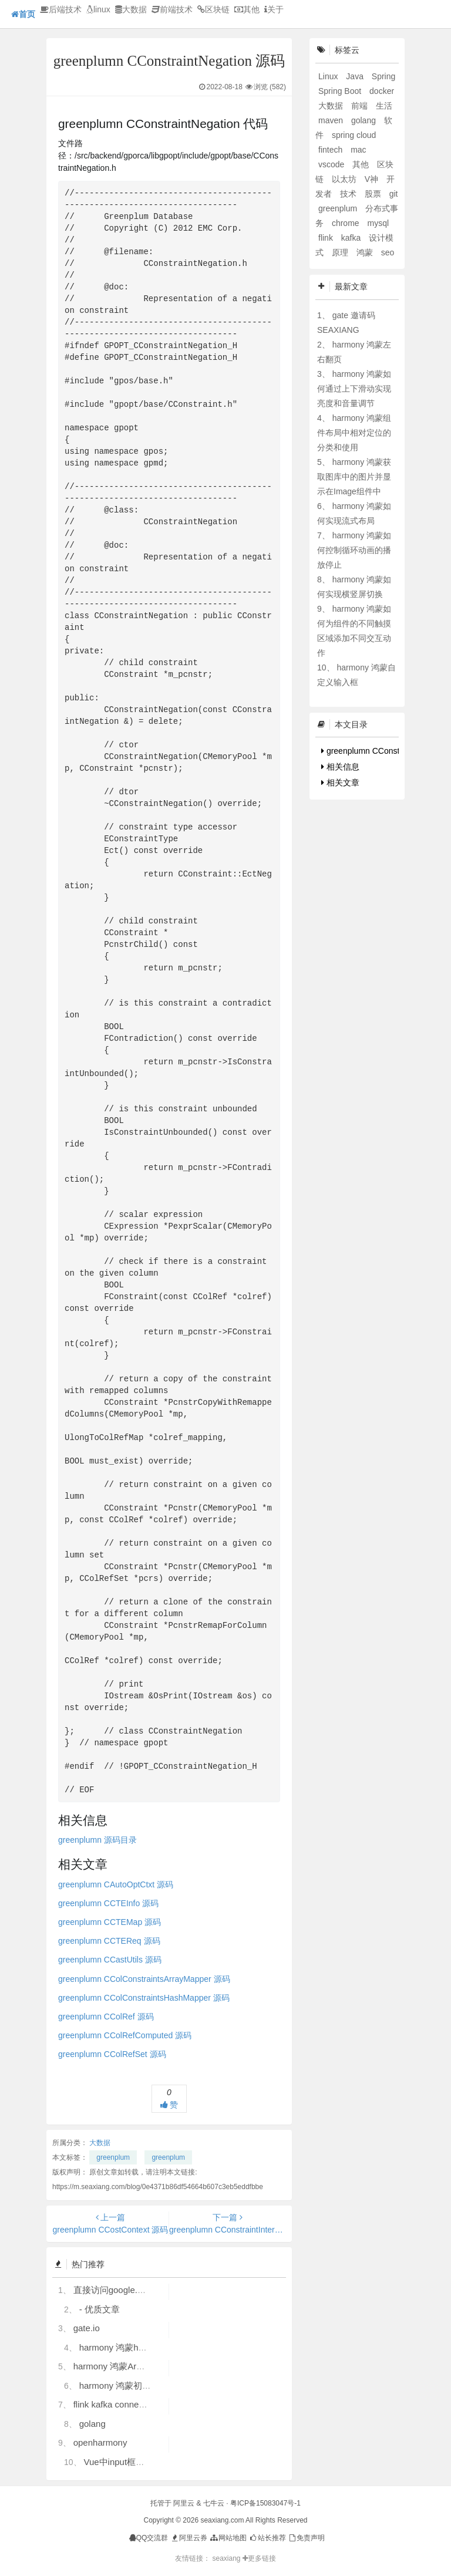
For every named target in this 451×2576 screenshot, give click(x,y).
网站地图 (227, 2538)
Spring (383, 76)
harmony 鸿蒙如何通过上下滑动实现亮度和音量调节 (354, 388)
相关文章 (340, 782)
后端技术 (61, 9)
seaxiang (227, 2558)
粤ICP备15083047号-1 (265, 2503)
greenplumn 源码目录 (97, 1840)
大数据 (131, 9)
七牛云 (213, 2503)
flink (326, 237)
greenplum (113, 2157)
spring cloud (354, 135)
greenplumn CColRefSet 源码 (112, 2054)
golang (92, 2424)
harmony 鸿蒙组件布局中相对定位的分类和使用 (354, 432)
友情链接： (192, 2558)
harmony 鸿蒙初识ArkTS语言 (136, 2385)
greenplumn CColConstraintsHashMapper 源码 (144, 1997)
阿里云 (183, 2503)
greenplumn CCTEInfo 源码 (108, 1903)
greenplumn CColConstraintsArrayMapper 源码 (144, 1979)
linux (98, 9)
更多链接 (259, 2558)
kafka (352, 237)
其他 (247, 9)
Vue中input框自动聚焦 (127, 2462)
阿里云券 (188, 2538)
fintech (331, 149)
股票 (374, 193)
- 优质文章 (99, 2309)
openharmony (100, 2442)
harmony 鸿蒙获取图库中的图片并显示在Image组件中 (354, 476)
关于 (274, 9)
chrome (347, 223)
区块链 (213, 9)
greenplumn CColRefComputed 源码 (124, 2035)
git (393, 193)
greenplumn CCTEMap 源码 (109, 1922)
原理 (341, 252)
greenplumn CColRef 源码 (106, 2016)
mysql (378, 223)
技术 (349, 193)
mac (358, 149)
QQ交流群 (149, 2538)
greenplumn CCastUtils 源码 (109, 1959)
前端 (360, 105)
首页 (23, 14)
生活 (384, 105)
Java (355, 76)
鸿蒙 (365, 252)
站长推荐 (266, 2538)
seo (388, 252)
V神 (373, 179)
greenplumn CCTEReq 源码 (109, 1941)
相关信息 (340, 766)
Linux (329, 76)
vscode (332, 164)
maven (331, 120)
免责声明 (306, 2538)
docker (381, 91)
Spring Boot (341, 91)
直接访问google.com (113, 2290)
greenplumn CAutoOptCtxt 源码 (115, 1884)
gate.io (86, 2328)
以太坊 (345, 179)
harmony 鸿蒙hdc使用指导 (131, 2347)
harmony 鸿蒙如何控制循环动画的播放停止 (354, 550)
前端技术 (172, 9)
